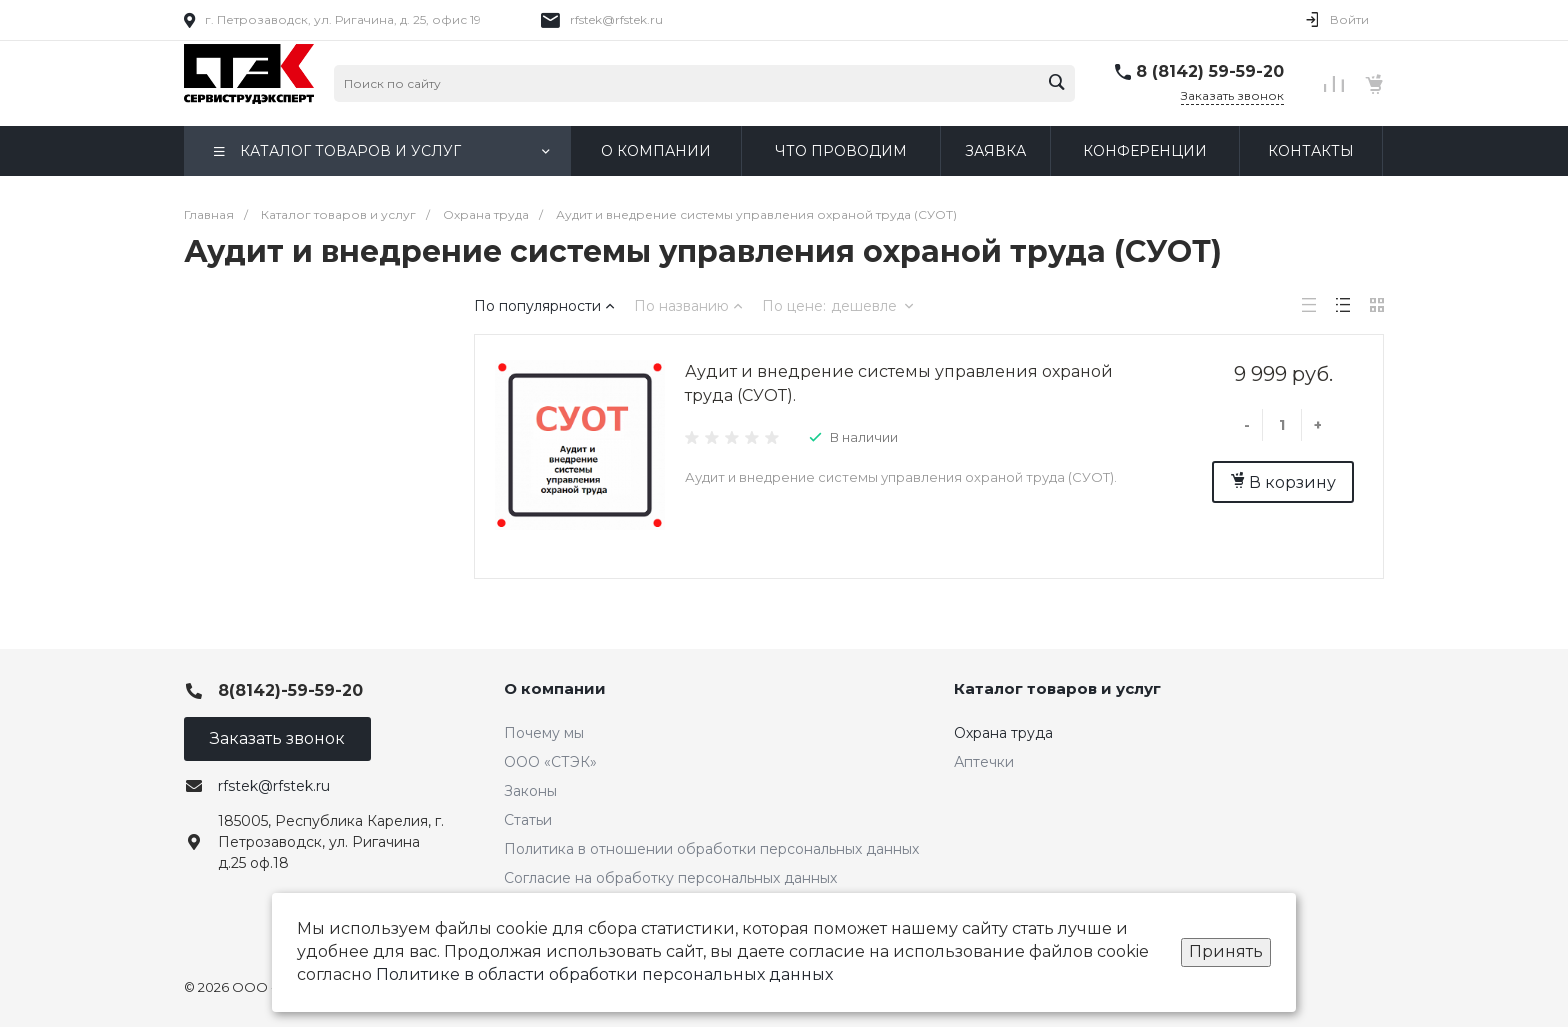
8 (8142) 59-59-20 (1210, 71)
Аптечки (984, 762)
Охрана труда (1003, 733)
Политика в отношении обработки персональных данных (711, 849)
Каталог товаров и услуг (1057, 688)
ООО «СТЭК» (550, 762)
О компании (555, 688)
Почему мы (544, 733)
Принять (1226, 951)
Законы (530, 791)
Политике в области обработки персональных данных (604, 974)
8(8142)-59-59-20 (290, 690)
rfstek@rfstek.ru (616, 19)
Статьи (528, 820)
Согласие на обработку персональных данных (670, 878)
